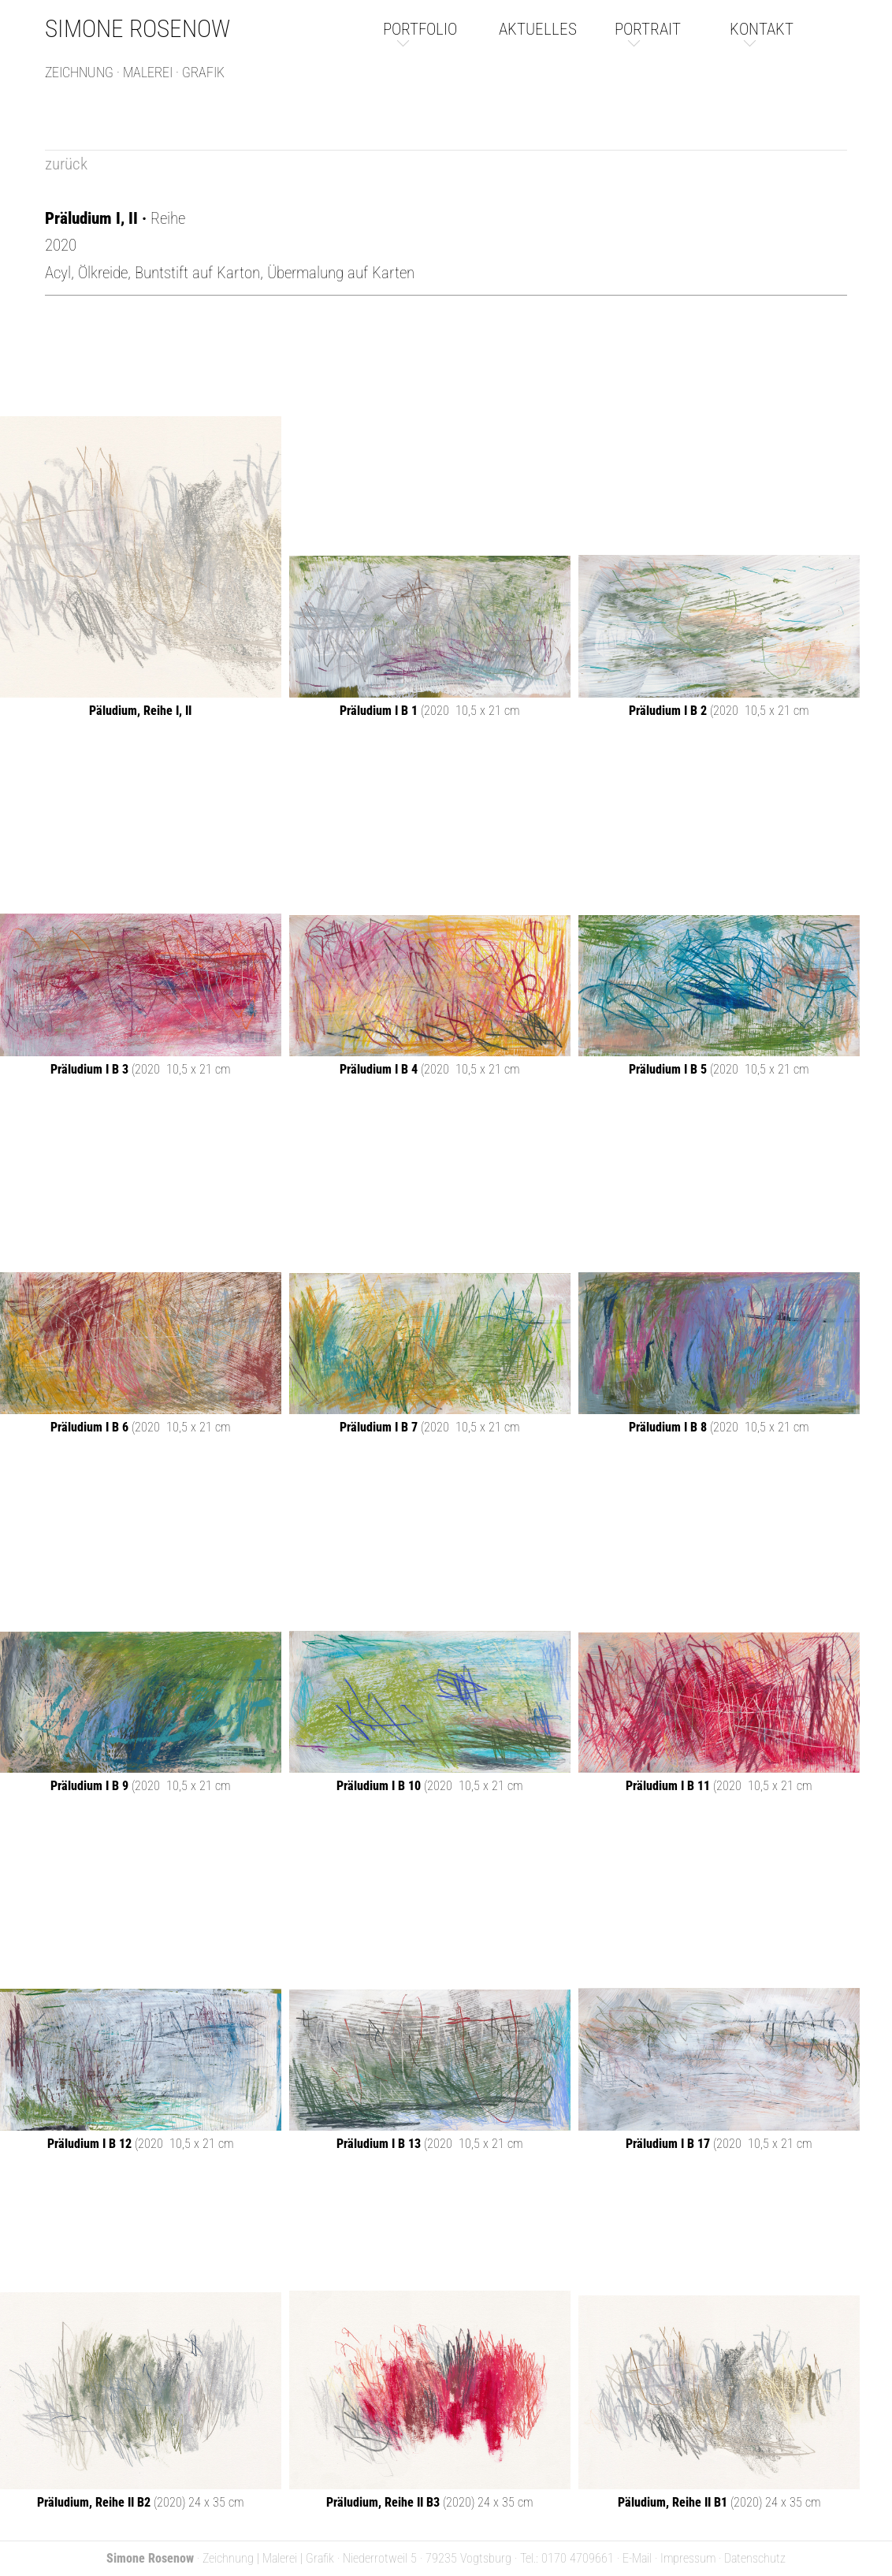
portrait (648, 29)
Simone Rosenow (137, 29)
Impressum (687, 2558)
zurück (66, 163)
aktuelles (538, 29)
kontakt (762, 29)
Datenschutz (755, 2558)
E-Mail (637, 2558)
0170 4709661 (577, 2558)
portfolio (420, 29)
